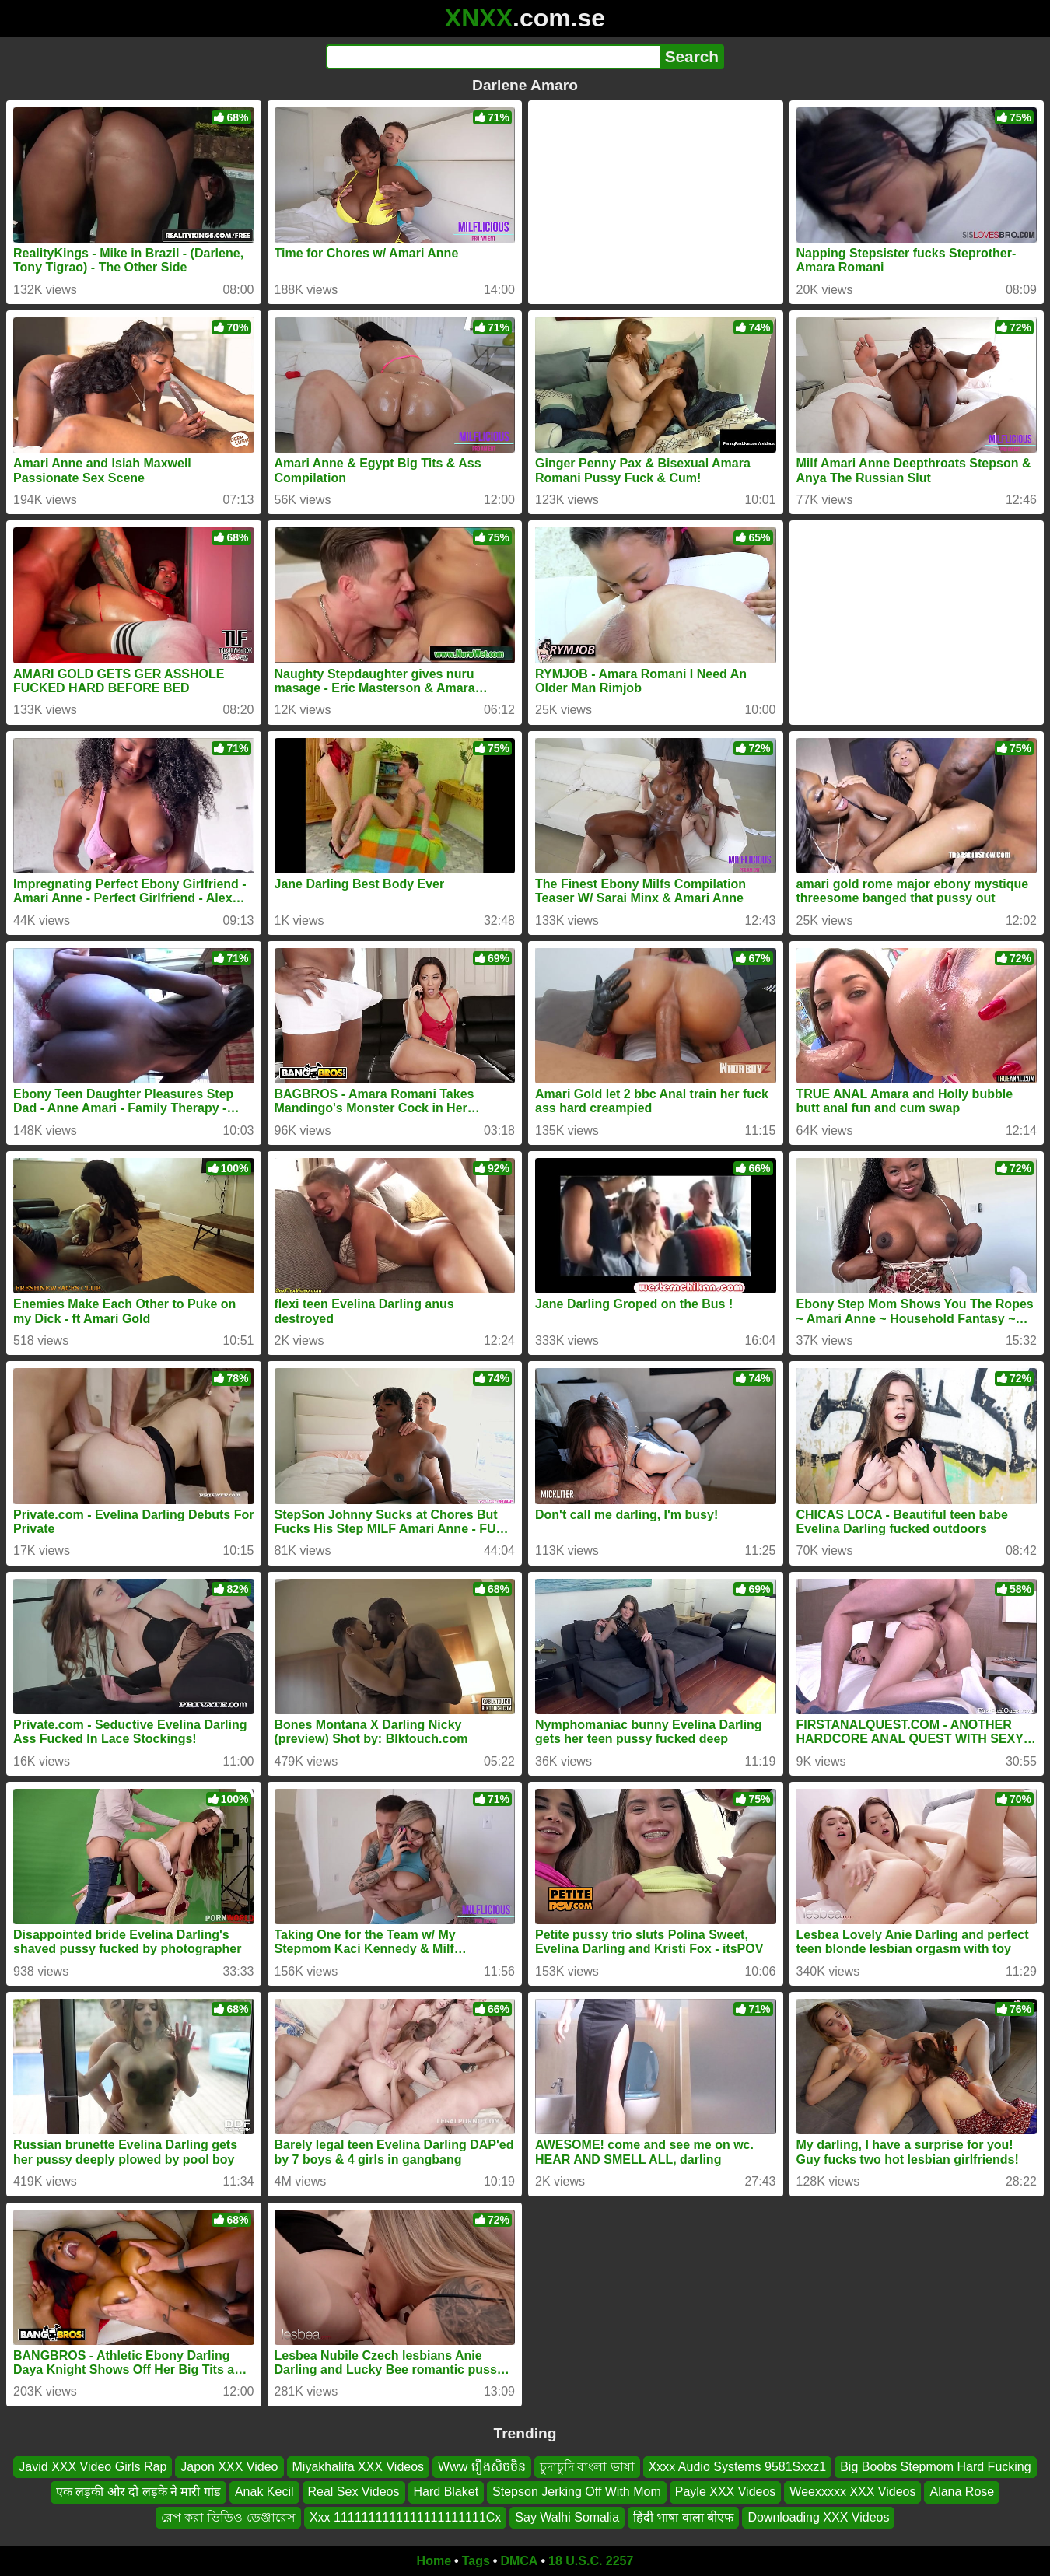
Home (434, 2560)
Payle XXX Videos (725, 2491)
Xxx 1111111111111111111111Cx (405, 2517)
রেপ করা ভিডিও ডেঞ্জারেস (228, 2517)
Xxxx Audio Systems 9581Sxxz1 (738, 2466)
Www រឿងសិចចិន (482, 2466)
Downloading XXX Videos (818, 2517)
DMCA (518, 2560)
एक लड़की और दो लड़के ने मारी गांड (138, 2491)
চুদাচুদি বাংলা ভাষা (587, 2466)
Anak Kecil (264, 2491)
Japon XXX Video (229, 2466)
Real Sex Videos (354, 2491)
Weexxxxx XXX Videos (852, 2491)
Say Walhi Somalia (567, 2517)
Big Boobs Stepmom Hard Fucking (935, 2466)
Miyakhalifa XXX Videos (358, 2466)
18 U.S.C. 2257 (590, 2560)
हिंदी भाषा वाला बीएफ (683, 2517)
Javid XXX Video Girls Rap (92, 2466)
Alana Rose (961, 2491)
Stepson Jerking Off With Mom (576, 2491)
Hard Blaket (446, 2491)
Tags (476, 2560)
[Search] (493, 56)
